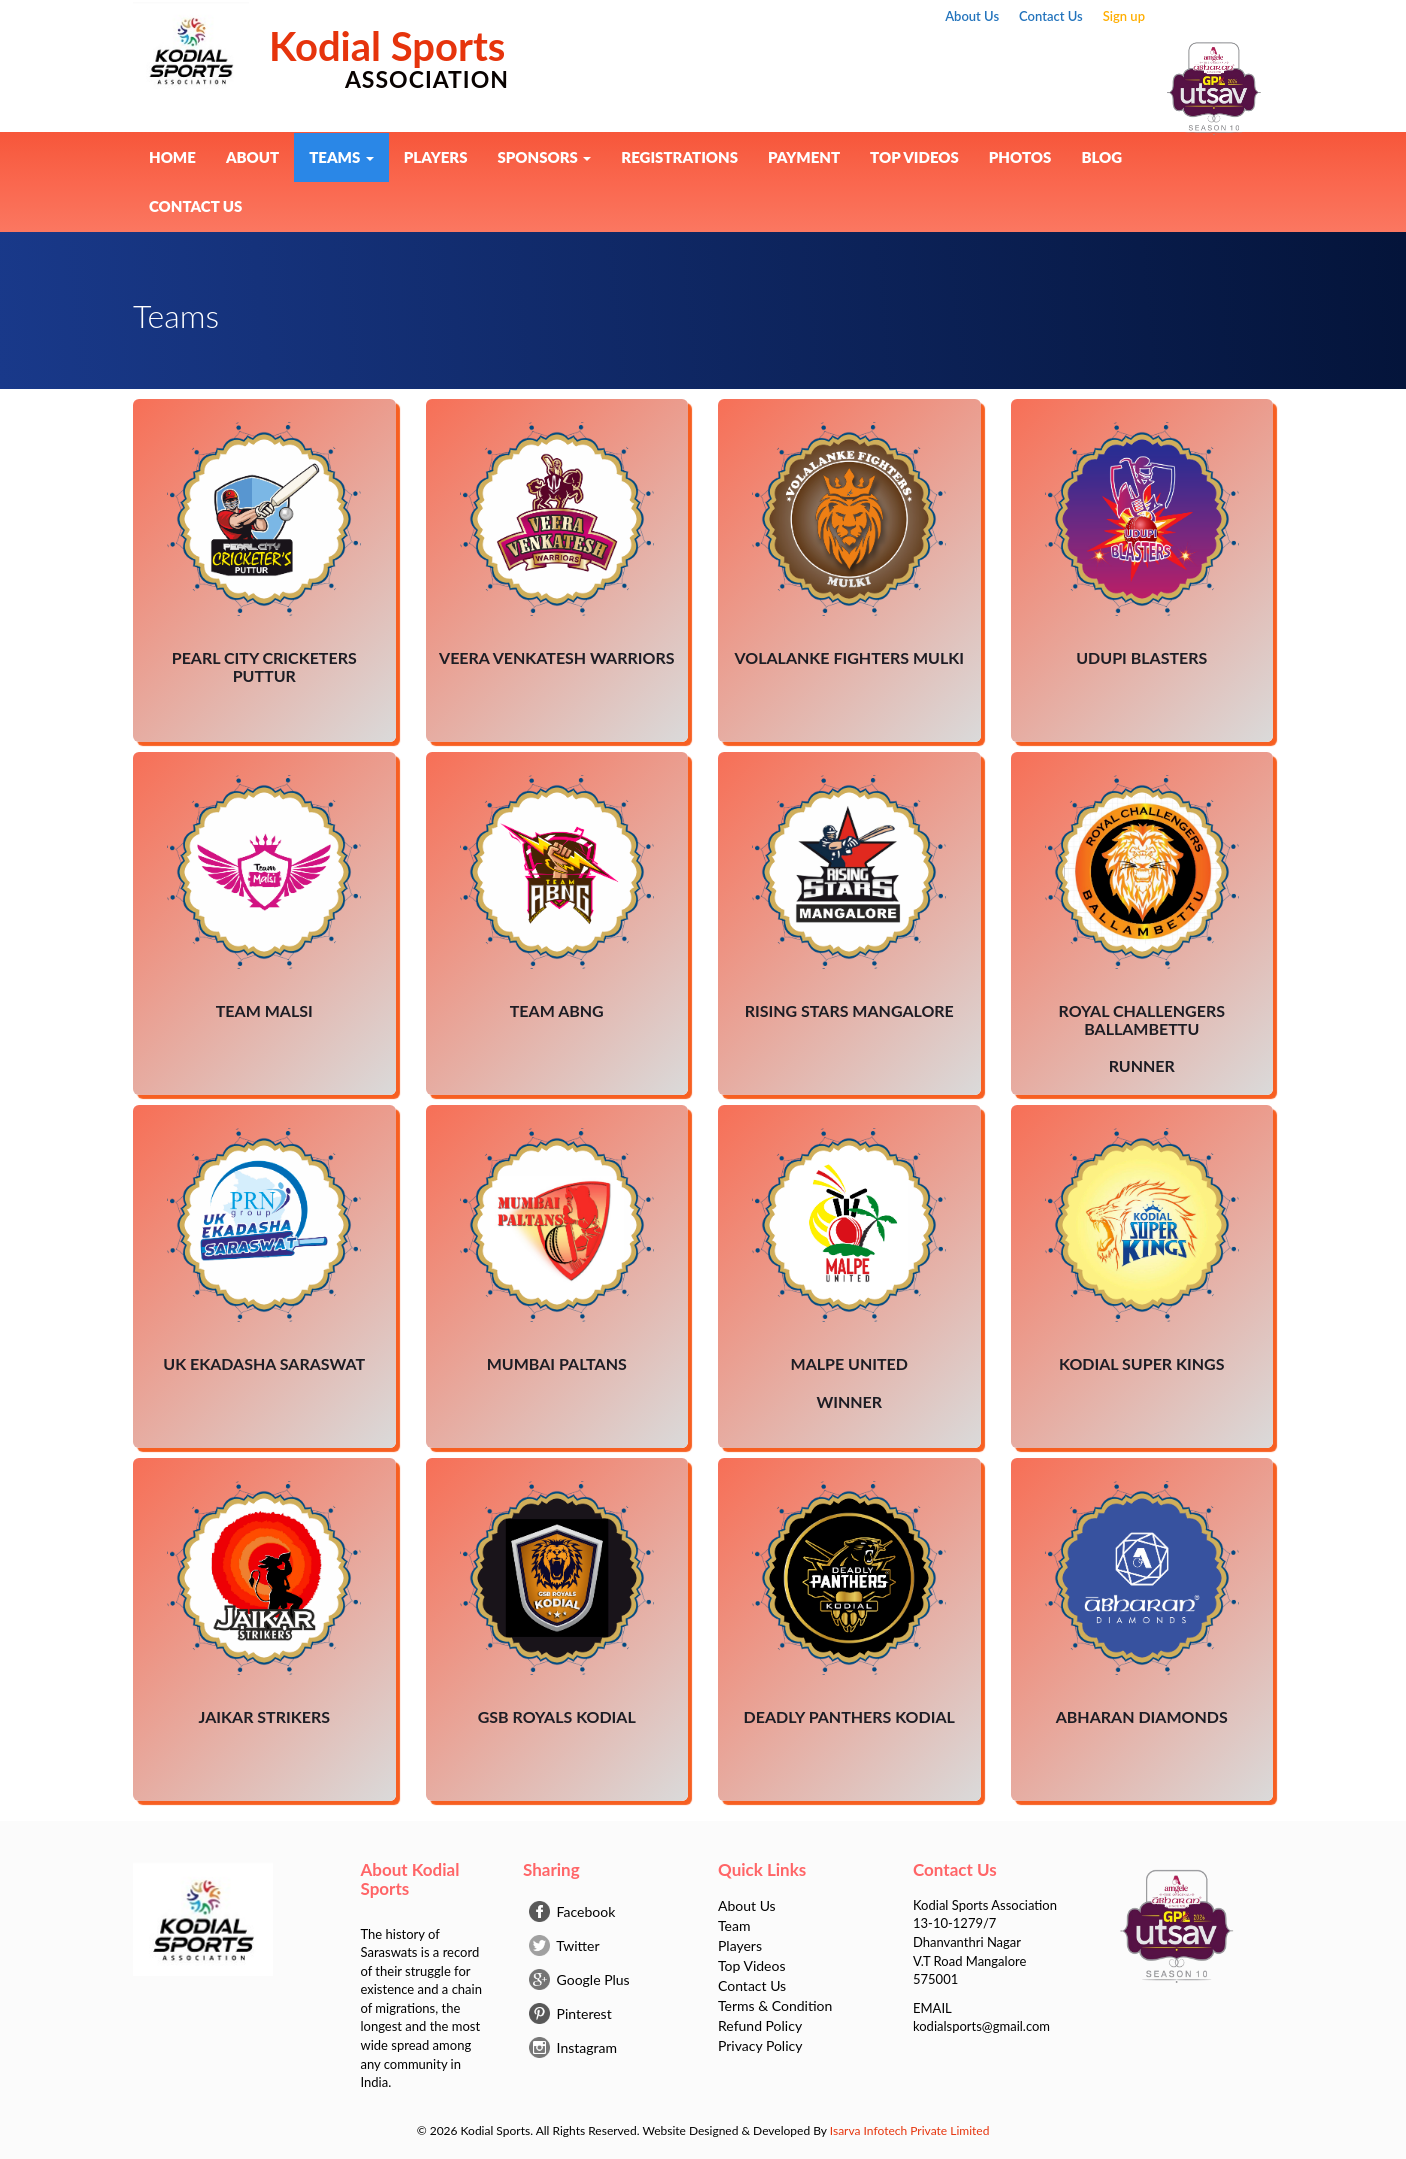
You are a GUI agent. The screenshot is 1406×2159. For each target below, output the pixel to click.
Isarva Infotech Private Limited (910, 2130)
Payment (804, 157)
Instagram (573, 2047)
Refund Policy (760, 2025)
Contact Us (1051, 16)
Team (734, 1925)
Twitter (564, 1945)
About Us (972, 16)
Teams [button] (341, 157)
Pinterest (570, 2013)
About (252, 157)
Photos (1020, 157)
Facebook (572, 1911)
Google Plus (579, 1979)
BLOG (1101, 157)
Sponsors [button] (544, 157)
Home (172, 157)
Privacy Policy (760, 2045)
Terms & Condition (775, 2005)
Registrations (679, 157)
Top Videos (914, 157)
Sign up (1124, 16)
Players (436, 157)
